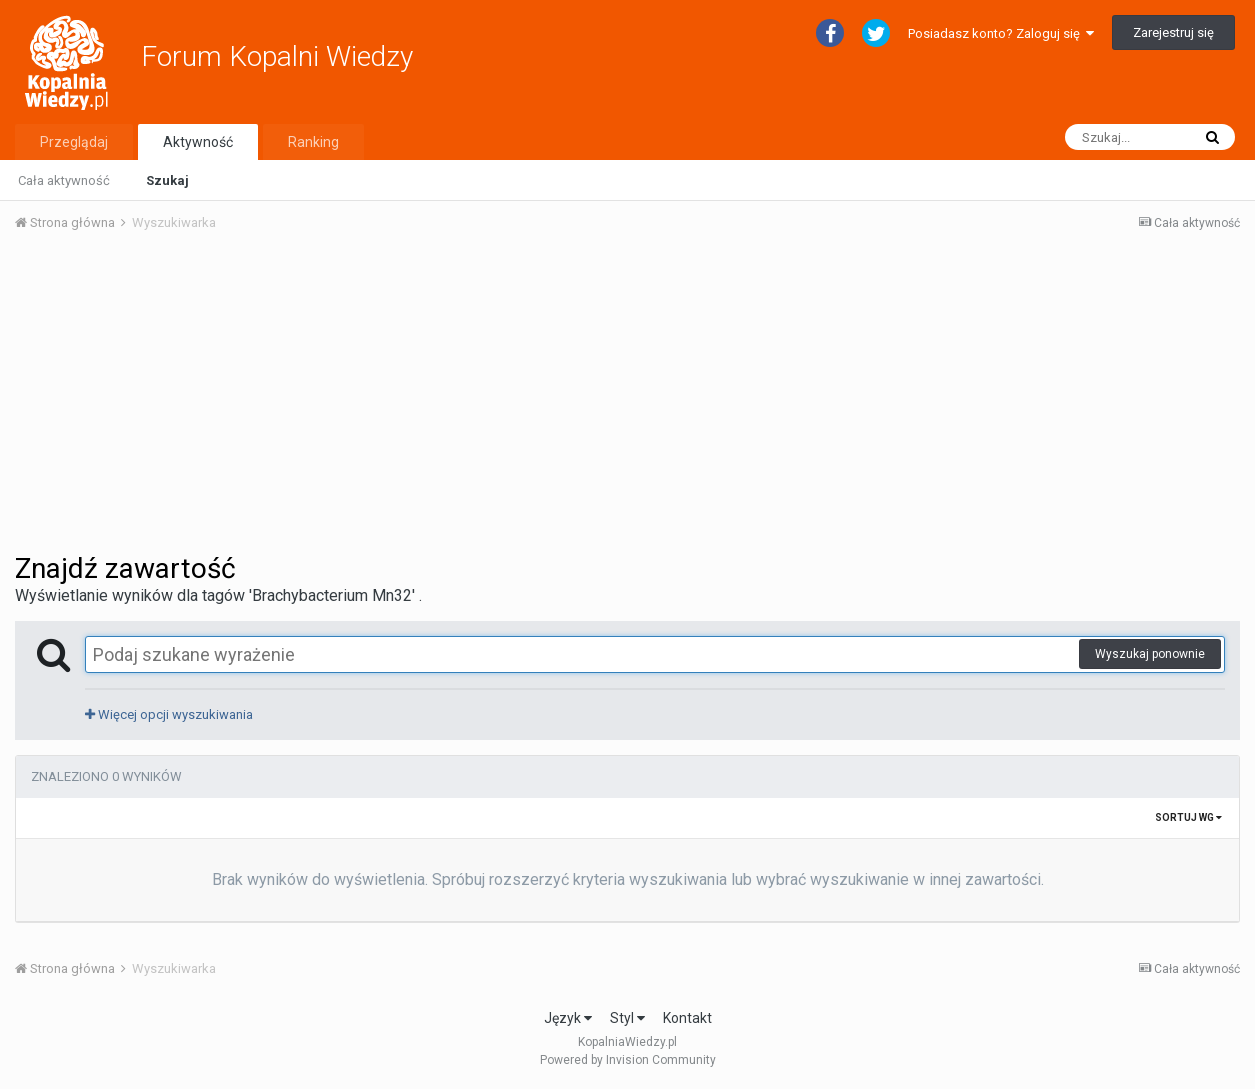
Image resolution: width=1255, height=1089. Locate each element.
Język (568, 1018)
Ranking (313, 142)
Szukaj (167, 180)
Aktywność (198, 142)
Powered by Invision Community (628, 1060)
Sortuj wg (1188, 817)
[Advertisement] (628, 398)
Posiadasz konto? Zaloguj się (1001, 33)
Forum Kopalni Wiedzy (277, 56)
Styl (627, 1018)
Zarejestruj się (1173, 32)
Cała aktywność (64, 180)
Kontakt (687, 1018)
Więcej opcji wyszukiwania (169, 714)
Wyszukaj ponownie (1150, 654)
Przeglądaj (74, 142)
